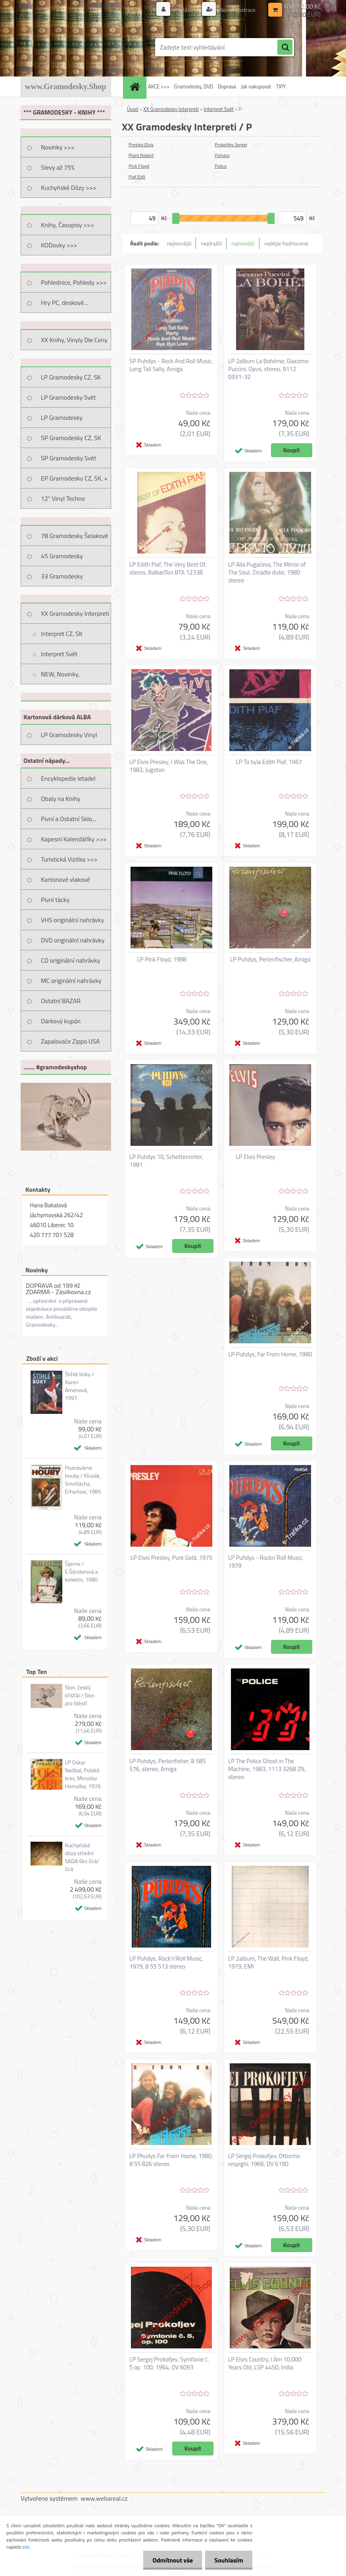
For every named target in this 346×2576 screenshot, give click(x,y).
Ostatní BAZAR (61, 1001)
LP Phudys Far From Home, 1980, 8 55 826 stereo (171, 2160)
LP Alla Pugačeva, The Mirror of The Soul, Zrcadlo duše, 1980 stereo (267, 572)
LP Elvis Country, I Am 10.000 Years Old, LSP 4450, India (265, 2363)
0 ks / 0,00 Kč (302, 6)
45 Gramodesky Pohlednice (62, 558)
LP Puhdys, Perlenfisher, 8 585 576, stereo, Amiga (167, 1765)
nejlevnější (179, 243)
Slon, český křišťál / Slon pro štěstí (79, 1695)
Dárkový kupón (61, 1021)
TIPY (281, 86)
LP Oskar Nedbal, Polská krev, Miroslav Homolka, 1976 (82, 1774)
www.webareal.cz (104, 2498)
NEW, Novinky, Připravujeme (60, 676)
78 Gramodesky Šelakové (74, 535)
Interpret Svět (59, 654)
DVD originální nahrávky (72, 940)
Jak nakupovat (256, 86)
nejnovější (243, 243)
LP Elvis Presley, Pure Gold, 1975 (171, 1558)
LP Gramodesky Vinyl (69, 734)
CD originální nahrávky (70, 960)
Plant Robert (141, 155)
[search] (285, 47)
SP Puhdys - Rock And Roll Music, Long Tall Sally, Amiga (171, 365)
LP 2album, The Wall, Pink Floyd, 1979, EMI (268, 1963)
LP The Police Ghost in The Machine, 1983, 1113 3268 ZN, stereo (267, 1769)
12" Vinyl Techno (63, 498)
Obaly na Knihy (60, 798)
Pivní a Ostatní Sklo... (68, 819)
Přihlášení (185, 10)
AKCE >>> (158, 86)
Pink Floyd (139, 166)
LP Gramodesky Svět (68, 397)
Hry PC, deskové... (64, 302)
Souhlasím (227, 2560)
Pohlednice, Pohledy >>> (74, 282)
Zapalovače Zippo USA (70, 1041)
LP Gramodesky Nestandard (62, 420)
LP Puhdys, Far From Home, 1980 (270, 1354)
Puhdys (222, 155)
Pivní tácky (55, 899)
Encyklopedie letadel (68, 778)
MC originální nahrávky (71, 980)
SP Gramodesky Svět (68, 458)
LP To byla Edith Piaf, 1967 (269, 762)
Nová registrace (237, 10)
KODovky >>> (59, 245)
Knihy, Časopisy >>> (67, 225)
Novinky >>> (58, 147)
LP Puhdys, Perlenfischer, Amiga (270, 959)
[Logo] (75, 47)
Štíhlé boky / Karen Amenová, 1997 (79, 1386)
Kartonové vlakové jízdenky (65, 882)
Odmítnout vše (170, 2560)
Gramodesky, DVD (193, 86)
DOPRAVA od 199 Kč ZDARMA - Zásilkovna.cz (58, 1289)
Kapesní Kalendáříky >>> (74, 839)
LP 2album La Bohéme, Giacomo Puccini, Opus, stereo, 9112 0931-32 (268, 369)
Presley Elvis (141, 144)
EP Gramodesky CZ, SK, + (74, 478)
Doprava (227, 86)
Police (221, 166)
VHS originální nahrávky (72, 920)
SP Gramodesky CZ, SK (71, 437)
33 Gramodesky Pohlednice (62, 578)
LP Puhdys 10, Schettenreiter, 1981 (166, 1161)
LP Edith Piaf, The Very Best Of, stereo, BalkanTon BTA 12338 (167, 568)
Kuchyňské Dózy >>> (68, 187)
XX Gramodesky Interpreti (75, 613)
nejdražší (211, 243)
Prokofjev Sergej (231, 144)
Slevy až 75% (58, 167)
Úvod (132, 109)
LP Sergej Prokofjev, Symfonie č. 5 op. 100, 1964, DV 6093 (169, 2363)
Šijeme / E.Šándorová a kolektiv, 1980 (81, 1572)
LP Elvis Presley (255, 1157)
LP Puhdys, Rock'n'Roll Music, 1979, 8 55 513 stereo (166, 1963)
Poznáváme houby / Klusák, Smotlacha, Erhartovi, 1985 (83, 1480)
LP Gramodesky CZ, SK (71, 377)
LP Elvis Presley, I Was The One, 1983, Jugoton (168, 766)
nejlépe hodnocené (286, 243)
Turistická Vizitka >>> (69, 859)
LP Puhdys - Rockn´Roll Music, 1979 (266, 1562)
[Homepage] (135, 87)
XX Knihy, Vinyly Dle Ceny (74, 340)
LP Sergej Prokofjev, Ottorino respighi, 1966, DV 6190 (264, 2160)
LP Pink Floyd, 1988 (162, 959)
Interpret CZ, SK (62, 633)
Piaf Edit (137, 176)
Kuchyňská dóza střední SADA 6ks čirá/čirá (82, 1857)
